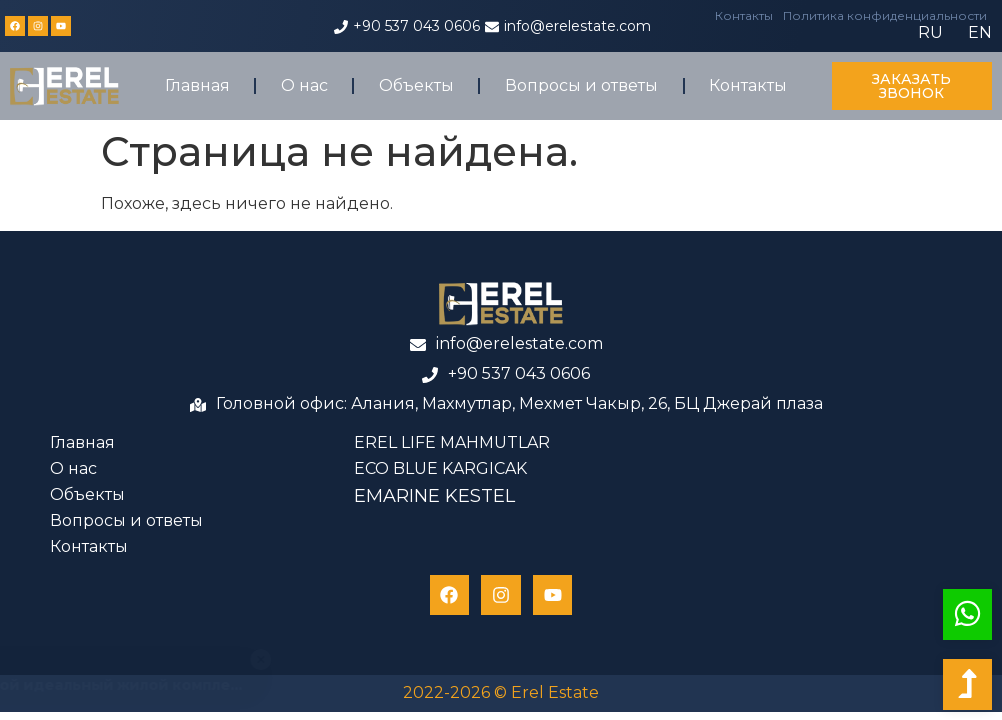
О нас (304, 85)
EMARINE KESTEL (434, 496)
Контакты (744, 15)
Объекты (416, 85)
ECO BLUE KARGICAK (440, 468)
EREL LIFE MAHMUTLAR (452, 442)
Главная (197, 85)
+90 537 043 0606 (416, 26)
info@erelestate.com (577, 26)
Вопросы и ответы (581, 85)
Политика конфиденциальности (885, 15)
